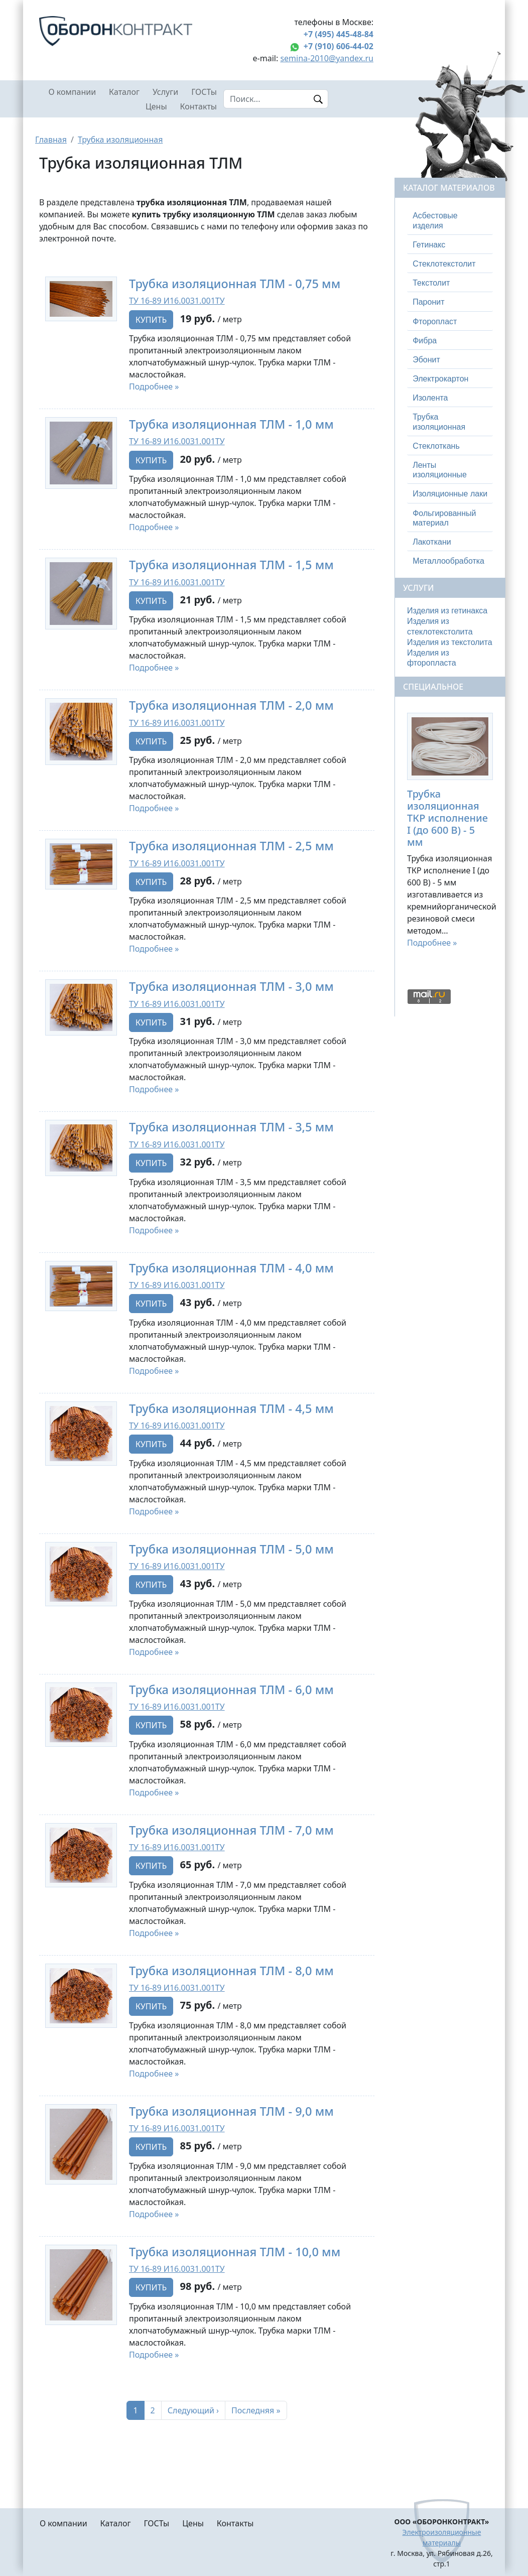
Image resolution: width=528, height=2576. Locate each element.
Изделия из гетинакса (447, 610)
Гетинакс (429, 244)
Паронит (428, 302)
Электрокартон (440, 378)
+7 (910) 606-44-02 (338, 46)
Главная (51, 139)
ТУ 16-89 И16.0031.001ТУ (177, 300)
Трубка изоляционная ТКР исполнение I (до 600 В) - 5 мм (447, 818)
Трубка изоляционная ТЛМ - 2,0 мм (231, 705)
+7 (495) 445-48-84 (338, 34)
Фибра (425, 340)
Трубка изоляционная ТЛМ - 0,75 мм (234, 284)
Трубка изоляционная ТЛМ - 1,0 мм (231, 424)
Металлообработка (448, 561)
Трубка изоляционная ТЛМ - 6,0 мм (231, 1690)
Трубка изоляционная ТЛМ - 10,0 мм (234, 2252)
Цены (156, 106)
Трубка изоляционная (120, 139)
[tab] (450, 220)
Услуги (165, 91)
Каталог (124, 91)
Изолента (430, 398)
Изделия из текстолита (449, 642)
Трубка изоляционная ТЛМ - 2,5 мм (231, 846)
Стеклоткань (436, 446)
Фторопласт (435, 321)
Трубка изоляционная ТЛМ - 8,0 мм (231, 1971)
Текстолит (431, 283)
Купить (151, 319)
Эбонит (426, 359)
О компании (72, 91)
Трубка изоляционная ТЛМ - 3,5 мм (231, 1127)
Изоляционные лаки (450, 493)
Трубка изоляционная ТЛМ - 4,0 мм (231, 1268)
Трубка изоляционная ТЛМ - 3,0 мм (231, 986)
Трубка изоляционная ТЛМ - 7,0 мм (231, 1830)
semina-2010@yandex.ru (326, 58)
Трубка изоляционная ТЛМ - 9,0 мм (231, 2111)
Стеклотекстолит (444, 264)
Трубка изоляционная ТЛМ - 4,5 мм (231, 1408)
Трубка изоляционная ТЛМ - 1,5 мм (231, 565)
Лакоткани (432, 542)
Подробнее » (154, 386)
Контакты (198, 106)
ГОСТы (204, 91)
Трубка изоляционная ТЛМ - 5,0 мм (231, 1549)
